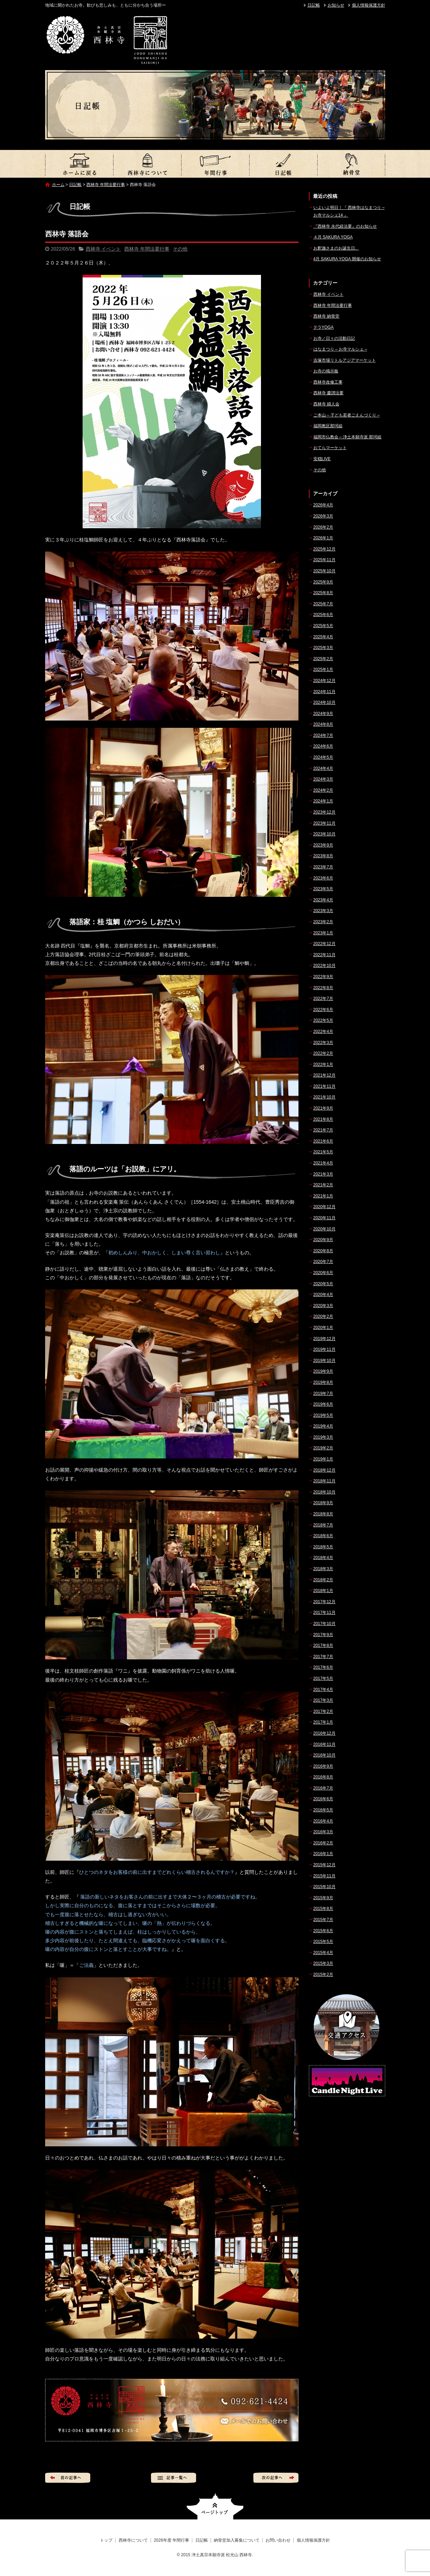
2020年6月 (323, 1272)
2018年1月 (323, 1590)
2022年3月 (323, 1042)
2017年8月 (323, 1645)
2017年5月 (323, 1678)
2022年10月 (324, 965)
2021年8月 (323, 1119)
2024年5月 (323, 757)
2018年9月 (323, 1502)
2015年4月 (323, 1952)
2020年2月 (323, 1316)
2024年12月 (324, 680)
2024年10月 (324, 702)
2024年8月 (323, 724)
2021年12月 (324, 1075)
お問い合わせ (277, 2540)
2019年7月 (323, 1393)
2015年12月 (324, 1864)
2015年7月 (323, 1919)
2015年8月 (323, 1908)
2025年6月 (323, 614)
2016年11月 (324, 1744)
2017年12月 (324, 1601)
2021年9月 (323, 1108)
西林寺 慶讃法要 (328, 392)
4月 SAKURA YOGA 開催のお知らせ (347, 258)
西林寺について (147, 164)
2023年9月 (323, 845)
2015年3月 (323, 1963)
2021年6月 (323, 1141)
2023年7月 (323, 867)
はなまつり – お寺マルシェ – (340, 349)
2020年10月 (324, 1229)
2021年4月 (323, 1163)
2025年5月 (323, 625)
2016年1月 (323, 1853)
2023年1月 (323, 933)
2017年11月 (324, 1612)
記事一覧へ (173, 2478)
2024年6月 (323, 746)
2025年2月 (323, 658)
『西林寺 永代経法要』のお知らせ (345, 226)
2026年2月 (323, 527)
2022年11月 (324, 954)
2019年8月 (323, 1382)
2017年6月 (323, 1667)
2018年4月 (323, 1557)
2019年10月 (324, 1360)
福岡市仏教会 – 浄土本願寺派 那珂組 (347, 437)
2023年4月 (323, 900)
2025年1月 (323, 669)
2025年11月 (324, 559)
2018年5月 (323, 1546)
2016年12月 (324, 1733)
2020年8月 (323, 1250)
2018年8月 (323, 1514)
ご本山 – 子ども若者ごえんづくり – (346, 415)
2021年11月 (324, 1086)
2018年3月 (323, 1568)
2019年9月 (323, 1371)
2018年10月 (324, 1492)
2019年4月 (323, 1426)
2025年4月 (323, 636)
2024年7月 (323, 735)
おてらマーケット (330, 447)
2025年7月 (323, 603)
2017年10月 (324, 1623)
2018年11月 (324, 1481)
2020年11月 (324, 1217)
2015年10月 (324, 1886)
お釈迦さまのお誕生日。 (336, 248)
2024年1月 (323, 801)
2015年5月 (323, 1941)
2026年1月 (323, 538)
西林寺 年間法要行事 (105, 184)
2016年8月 (323, 1777)
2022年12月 (324, 943)
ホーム (58, 184)
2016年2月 (323, 1843)
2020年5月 (323, 1283)
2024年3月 (323, 779)
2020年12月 (324, 1206)
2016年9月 (323, 1766)
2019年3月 (323, 1437)
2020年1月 (323, 1327)
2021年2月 (323, 1184)
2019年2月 (323, 1448)
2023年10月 (324, 834)
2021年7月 (323, 1130)
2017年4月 (323, 1689)
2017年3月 (323, 1700)
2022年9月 (323, 976)
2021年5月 (323, 1152)
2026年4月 (323, 505)
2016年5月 (323, 1810)
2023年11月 (324, 823)
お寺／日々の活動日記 (334, 338)
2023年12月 (324, 812)
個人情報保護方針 (368, 5)
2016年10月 (324, 1755)
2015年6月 (323, 1930)
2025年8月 (323, 592)
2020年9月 (323, 1239)
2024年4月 (323, 768)
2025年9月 (323, 582)
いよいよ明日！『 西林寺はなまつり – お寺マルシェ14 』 (349, 211)
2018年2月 (323, 1579)
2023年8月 (323, 855)
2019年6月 (323, 1404)
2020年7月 (323, 1261)
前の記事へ (67, 2478)
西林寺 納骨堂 (326, 316)
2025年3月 (323, 647)
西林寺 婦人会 (326, 404)
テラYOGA (323, 327)
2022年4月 (323, 1031)
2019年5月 (323, 1415)
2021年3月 (323, 1174)
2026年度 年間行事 (215, 164)
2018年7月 (323, 1525)
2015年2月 (323, 1974)
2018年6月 (323, 1535)
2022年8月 (323, 987)
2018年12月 (324, 1470)
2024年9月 (323, 713)
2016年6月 (323, 1798)
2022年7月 (323, 998)
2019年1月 (323, 1459)
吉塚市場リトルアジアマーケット (344, 360)
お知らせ (336, 5)
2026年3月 (323, 516)
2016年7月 (323, 1788)
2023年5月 (323, 888)
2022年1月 (323, 1064)
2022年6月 (323, 1009)
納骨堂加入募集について (351, 164)
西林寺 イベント (103, 249)
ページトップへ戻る (215, 2506)
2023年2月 (323, 921)
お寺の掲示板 (325, 371)
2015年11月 (324, 1876)
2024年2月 (323, 790)
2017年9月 (323, 1634)
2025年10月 (324, 571)
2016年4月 (323, 1821)
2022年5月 (323, 1020)
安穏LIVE (322, 458)
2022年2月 (323, 1053)
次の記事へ (275, 2478)
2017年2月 (323, 1711)
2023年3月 (323, 910)
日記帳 (313, 5)
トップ (79, 164)
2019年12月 (324, 1338)
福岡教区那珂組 (328, 425)
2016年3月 (323, 1831)
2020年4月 (323, 1294)
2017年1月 (323, 1722)
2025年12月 (324, 549)
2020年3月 (323, 1305)
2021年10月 (324, 1097)
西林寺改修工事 (328, 382)
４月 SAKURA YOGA (333, 237)
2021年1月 (323, 1196)
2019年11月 (324, 1349)
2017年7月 (323, 1656)
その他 (180, 249)
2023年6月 (323, 878)
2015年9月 (323, 1897)
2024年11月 (324, 691)
